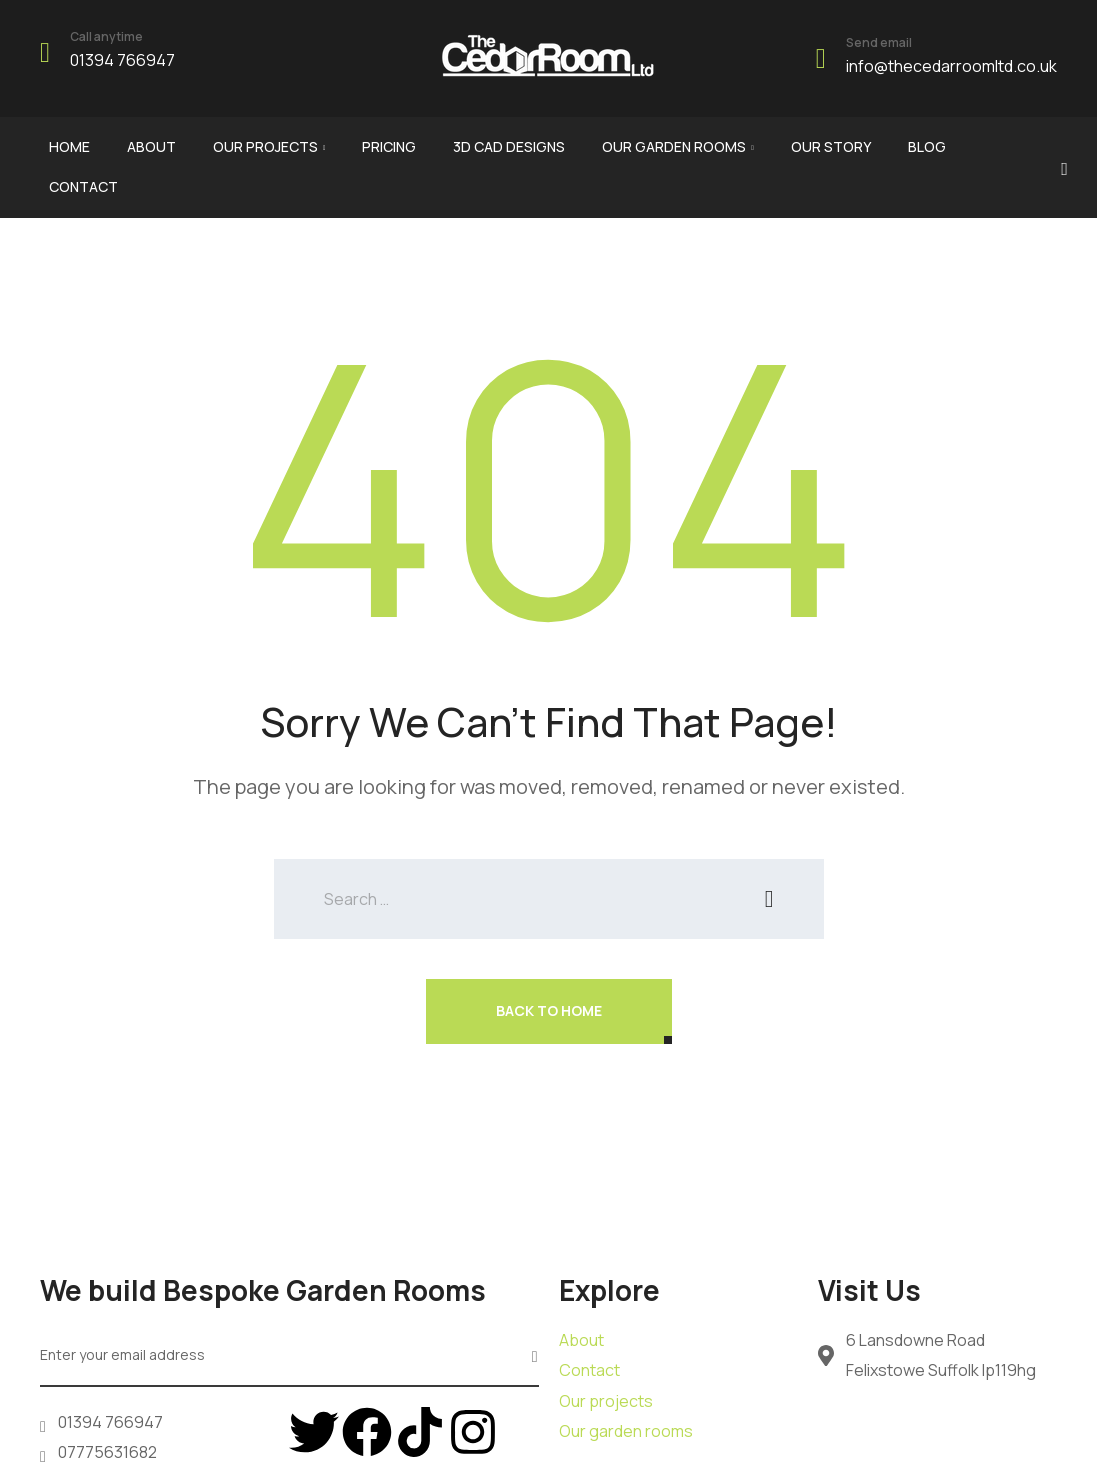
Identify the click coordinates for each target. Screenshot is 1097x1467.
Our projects (606, 1401)
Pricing (389, 146)
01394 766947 (122, 60)
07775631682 (107, 1452)
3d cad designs (509, 146)
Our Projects (265, 146)
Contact (83, 186)
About (151, 146)
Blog (927, 146)
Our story (831, 146)
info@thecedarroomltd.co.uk (951, 66)
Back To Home (549, 1010)
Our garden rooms (674, 146)
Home (69, 146)
